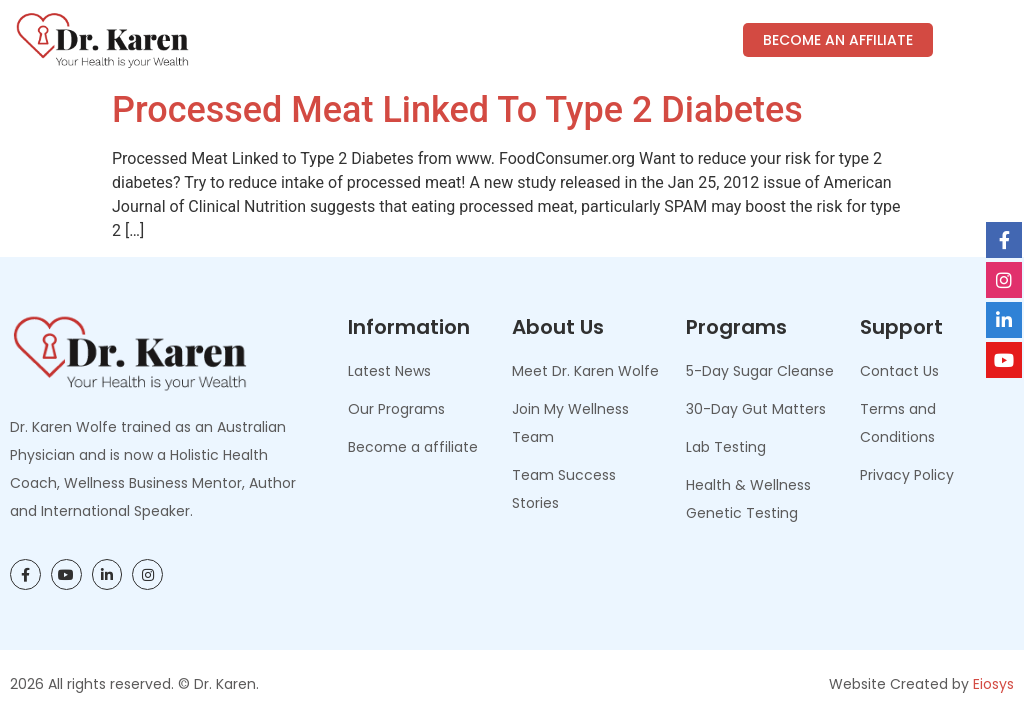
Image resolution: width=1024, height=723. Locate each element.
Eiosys (993, 684)
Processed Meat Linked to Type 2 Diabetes (457, 110)
